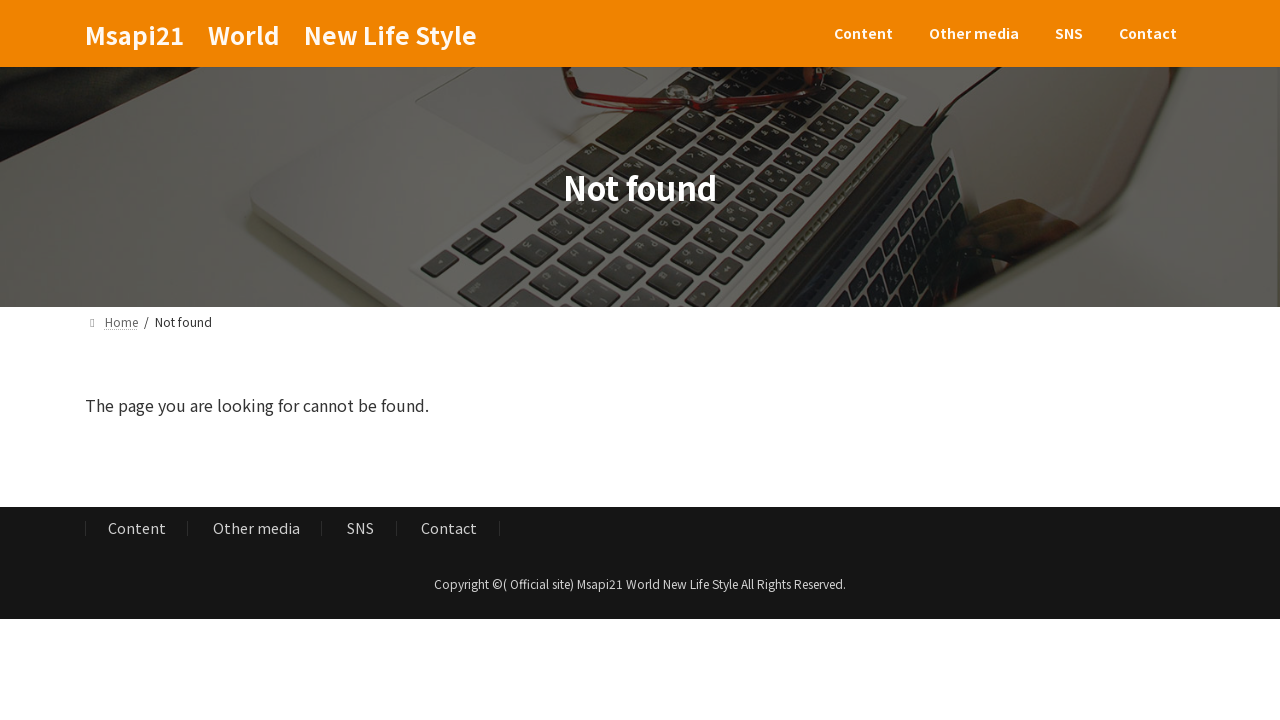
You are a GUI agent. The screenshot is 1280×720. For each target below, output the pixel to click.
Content (137, 528)
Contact (449, 528)
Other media (256, 528)
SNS (360, 528)
